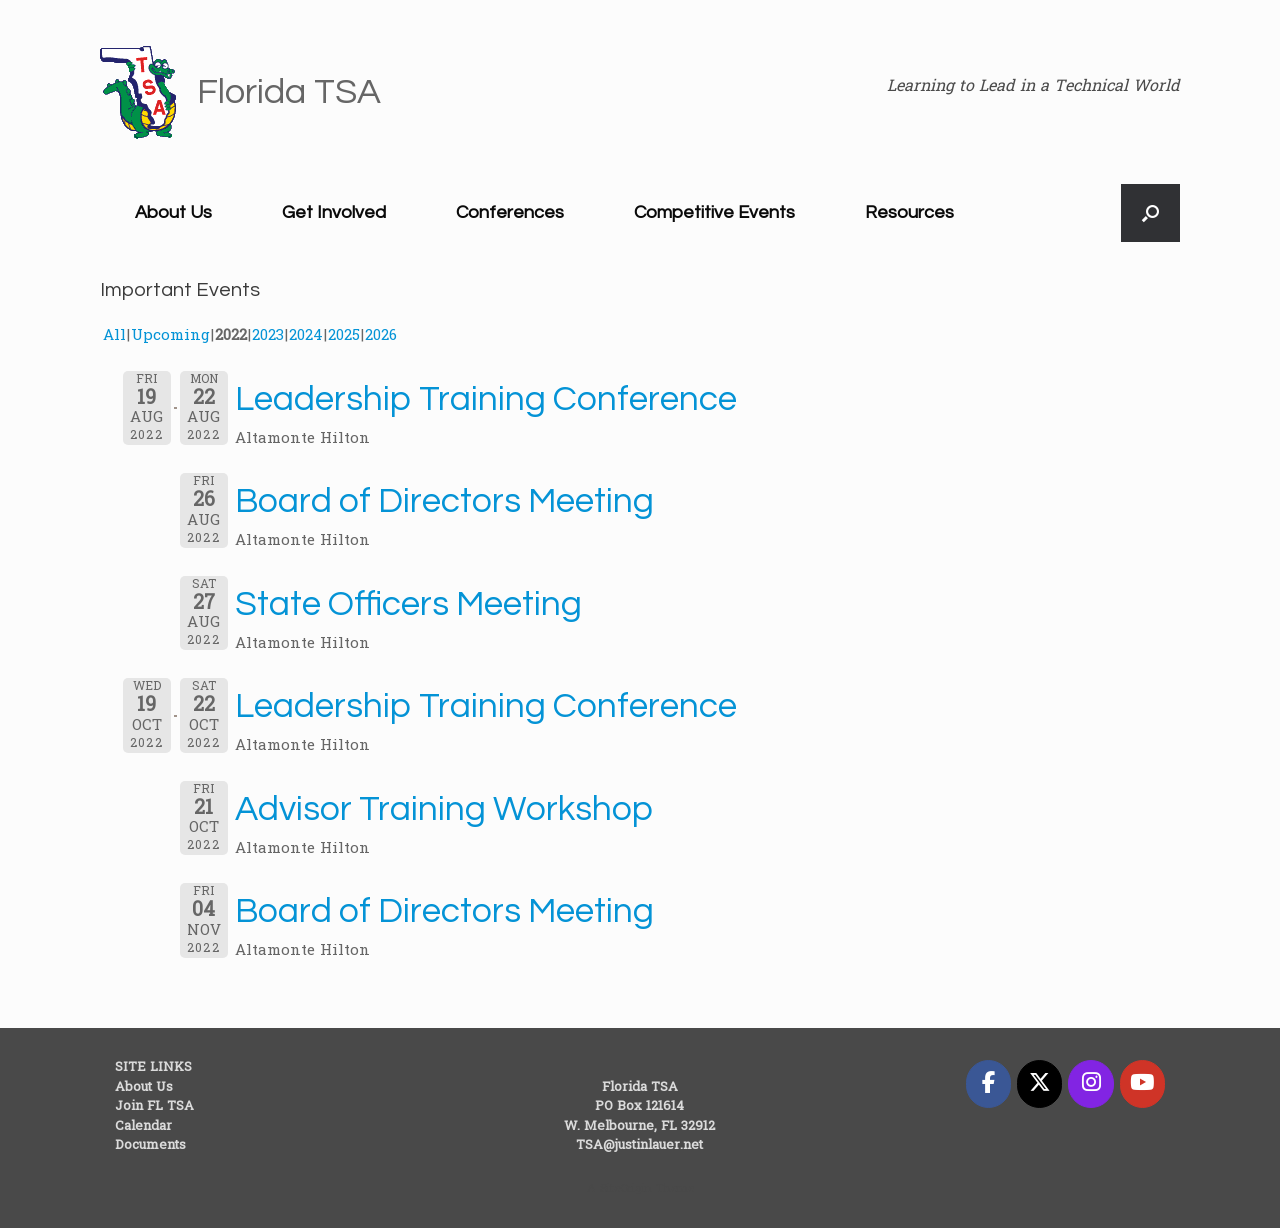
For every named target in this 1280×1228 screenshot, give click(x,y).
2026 (381, 336)
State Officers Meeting (408, 604)
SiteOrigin (626, 1189)
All (114, 336)
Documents (150, 1145)
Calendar (143, 1126)
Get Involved (334, 212)
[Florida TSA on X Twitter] (1039, 1084)
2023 (268, 336)
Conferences (510, 212)
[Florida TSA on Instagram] (1090, 1084)
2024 (306, 336)
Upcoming (170, 336)
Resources (909, 212)
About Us (173, 212)
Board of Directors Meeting (444, 501)
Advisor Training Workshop (444, 809)
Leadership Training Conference (486, 399)
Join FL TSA (154, 1106)
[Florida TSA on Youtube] (1142, 1084)
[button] (1150, 213)
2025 (344, 336)
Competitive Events (714, 212)
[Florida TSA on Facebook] (988, 1084)
